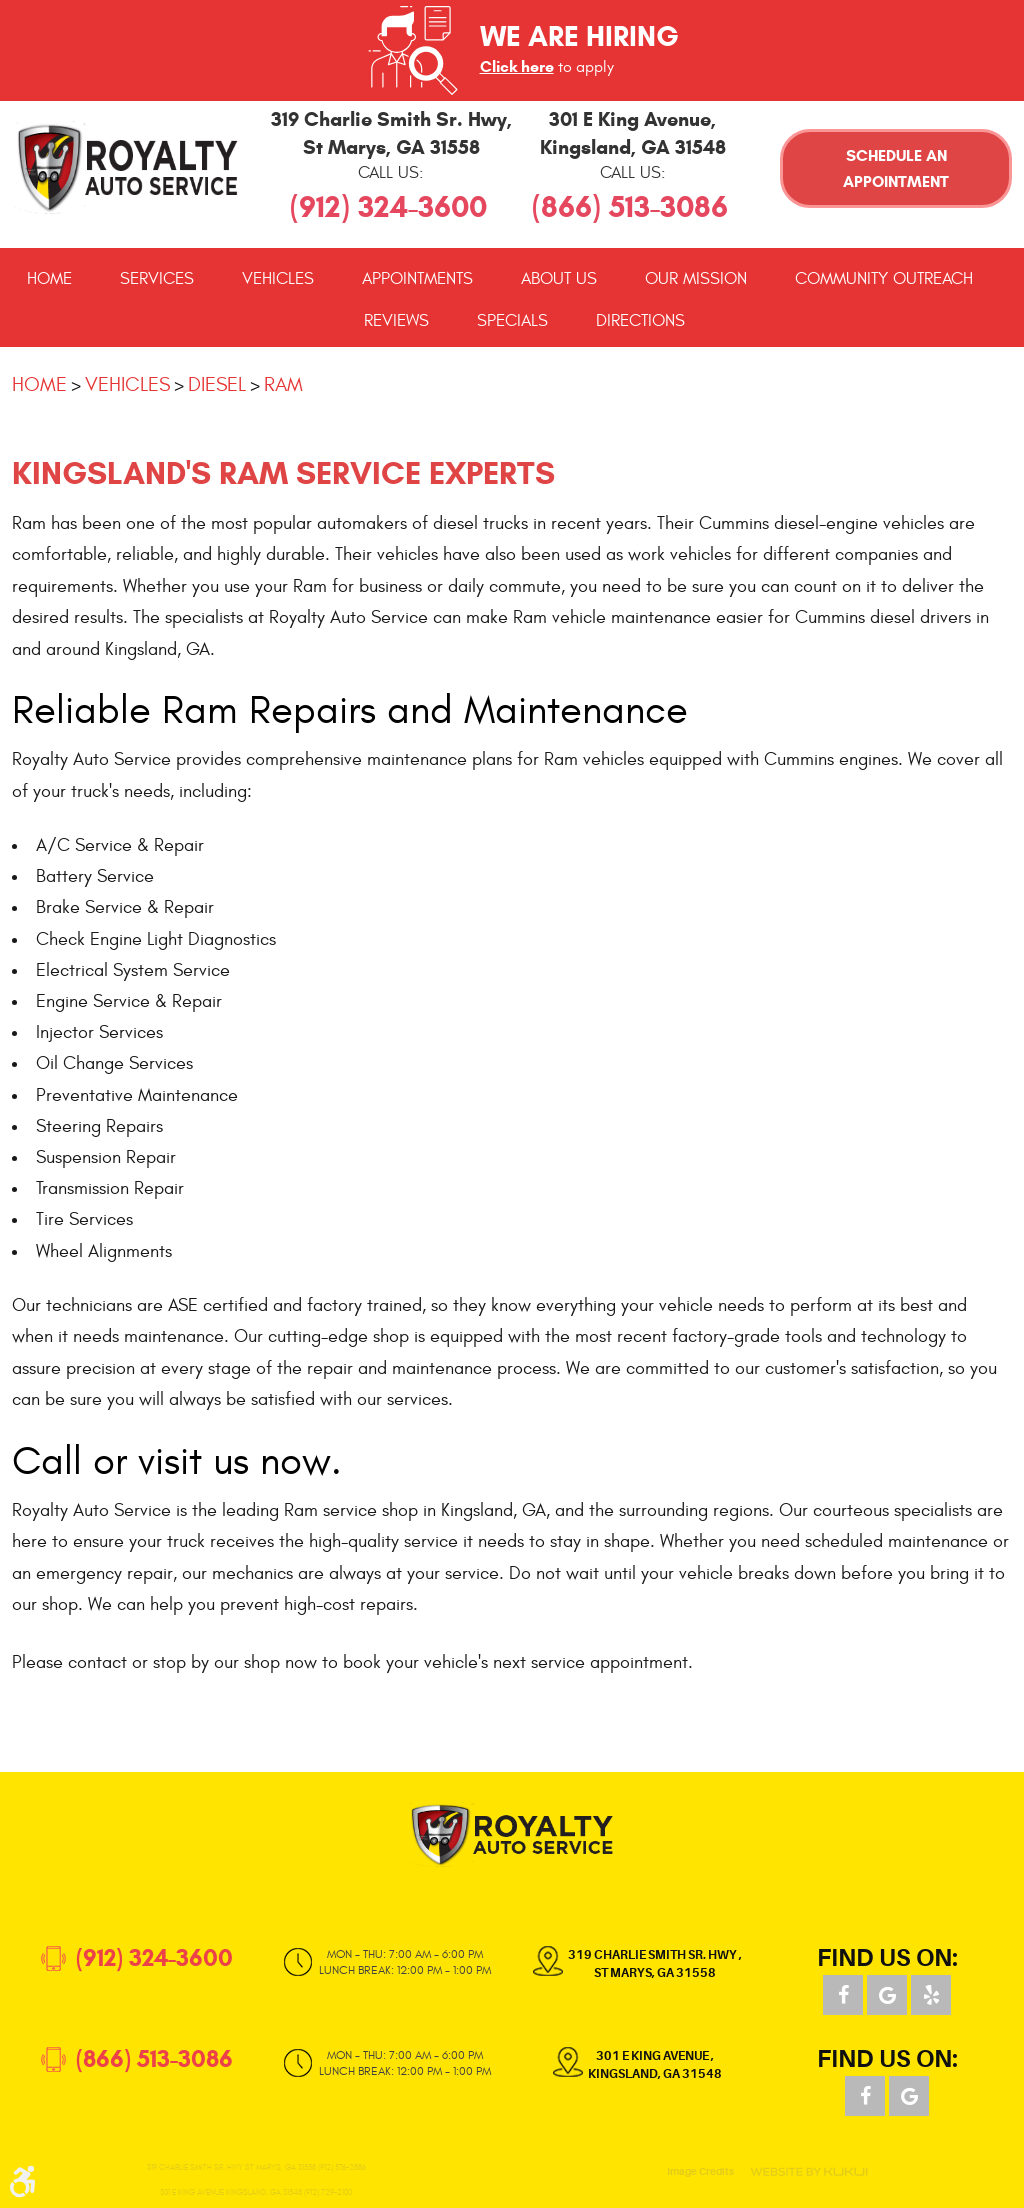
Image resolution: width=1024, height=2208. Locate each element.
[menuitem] (49, 279)
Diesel (217, 384)
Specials (512, 321)
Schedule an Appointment (896, 168)
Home (49, 279)
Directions (640, 321)
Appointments (417, 279)
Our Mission (696, 279)
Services (157, 279)
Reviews (396, 321)
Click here (517, 66)
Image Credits (700, 2172)
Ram (283, 384)
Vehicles (278, 279)
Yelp (931, 1995)
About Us (559, 279)
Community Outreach (884, 279)
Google (887, 1995)
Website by (809, 2172)
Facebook (843, 1995)
